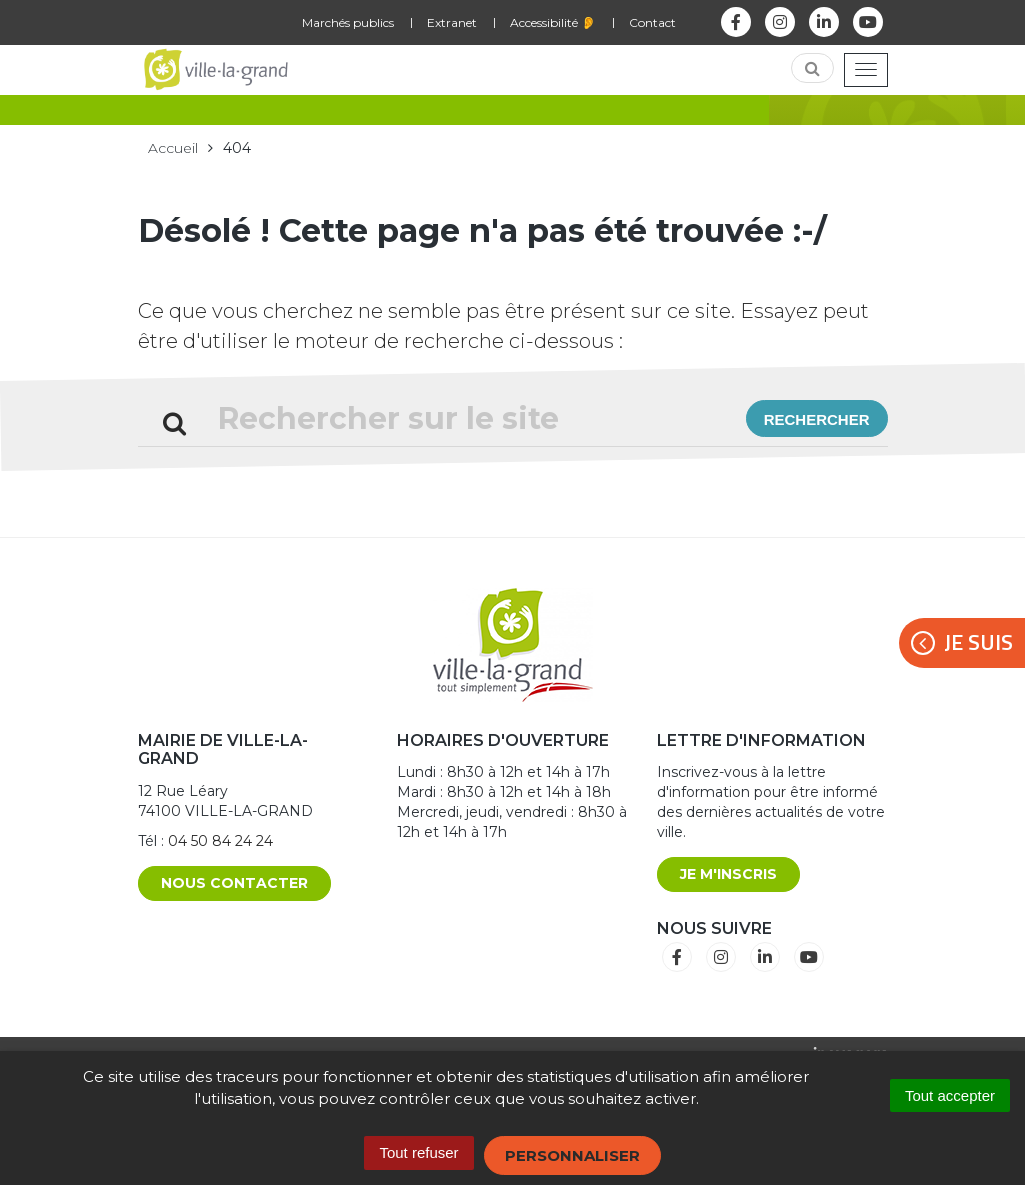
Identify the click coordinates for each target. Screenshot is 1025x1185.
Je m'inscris (728, 874)
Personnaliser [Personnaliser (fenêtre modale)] (572, 1155)
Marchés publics (348, 22)
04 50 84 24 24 (220, 841)
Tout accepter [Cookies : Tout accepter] (950, 1095)
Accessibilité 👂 (553, 22)
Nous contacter (234, 883)
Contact (652, 22)
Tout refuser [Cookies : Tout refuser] (418, 1152)
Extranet (452, 22)
